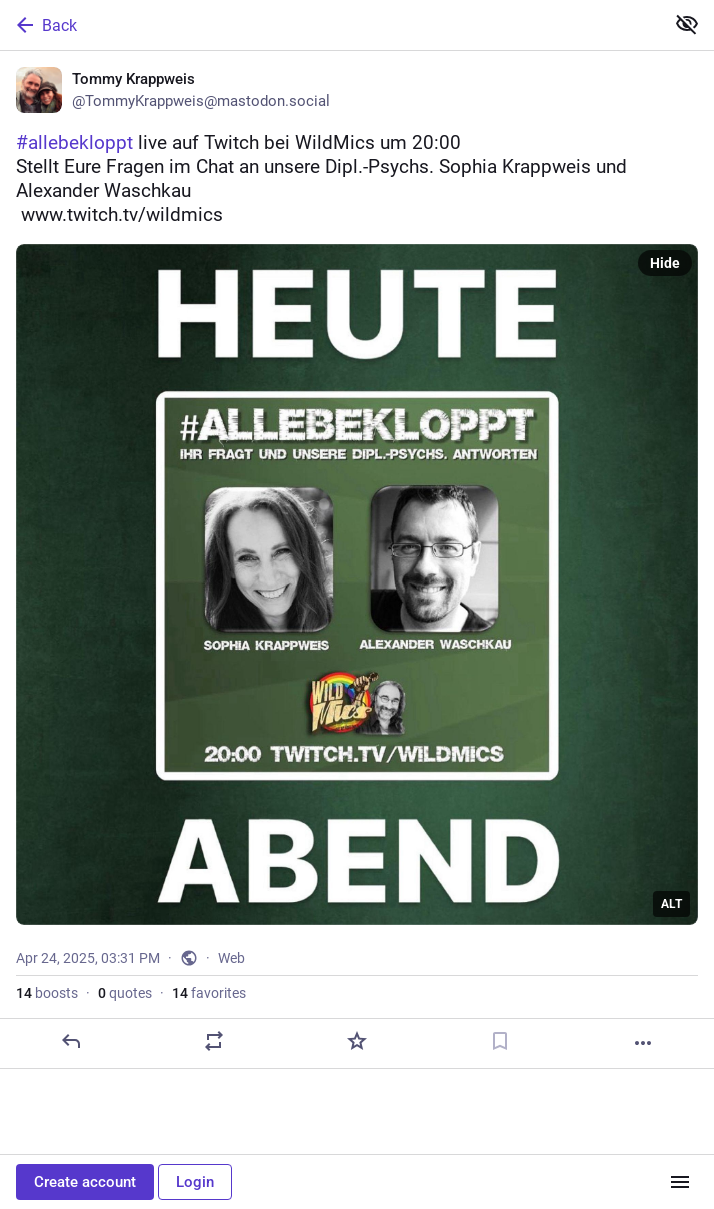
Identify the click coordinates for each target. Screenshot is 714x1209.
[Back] (330, 25)
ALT (671, 904)
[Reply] (71, 1041)
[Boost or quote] (214, 1041)
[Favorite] (357, 1041)
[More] (643, 1043)
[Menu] (680, 1182)
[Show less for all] (687, 24)
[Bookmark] (500, 1041)
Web (231, 958)
